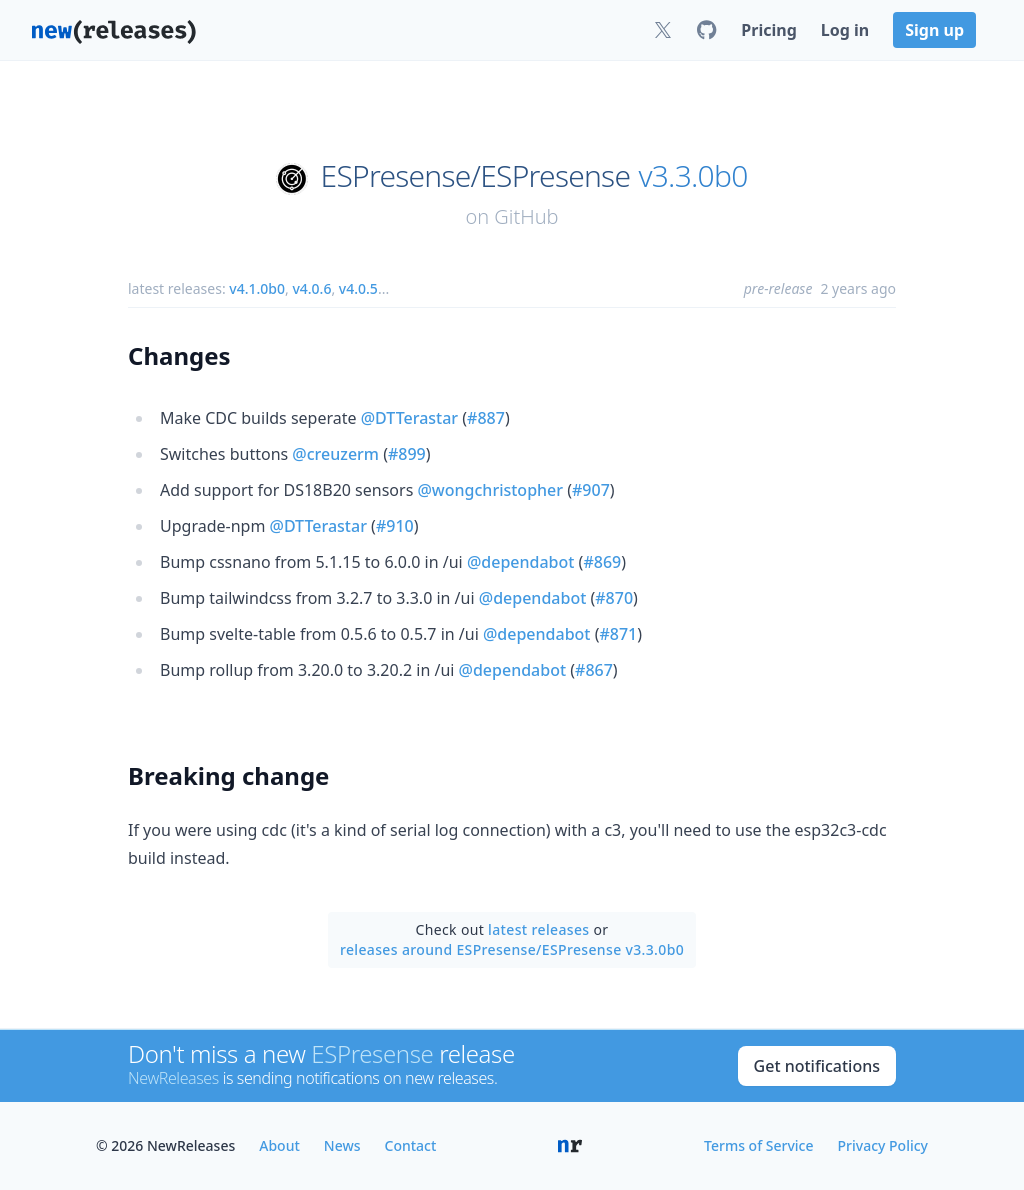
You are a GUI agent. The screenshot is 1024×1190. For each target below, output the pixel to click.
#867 (594, 670)
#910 (395, 526)
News (342, 1145)
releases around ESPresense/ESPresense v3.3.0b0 (512, 949)
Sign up (934, 30)
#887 (486, 418)
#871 (618, 634)
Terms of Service (758, 1145)
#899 (407, 454)
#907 (591, 490)
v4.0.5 (358, 288)
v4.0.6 (311, 288)
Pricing (768, 30)
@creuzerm (335, 454)
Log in (845, 30)
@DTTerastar (409, 418)
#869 (602, 562)
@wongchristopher (490, 490)
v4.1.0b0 (257, 288)
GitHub (526, 216)
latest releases (538, 929)
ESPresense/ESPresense (476, 176)
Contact (411, 1145)
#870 (614, 598)
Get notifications (817, 1066)
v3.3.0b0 (692, 176)
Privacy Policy (883, 1145)
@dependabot (521, 562)
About (279, 1145)
